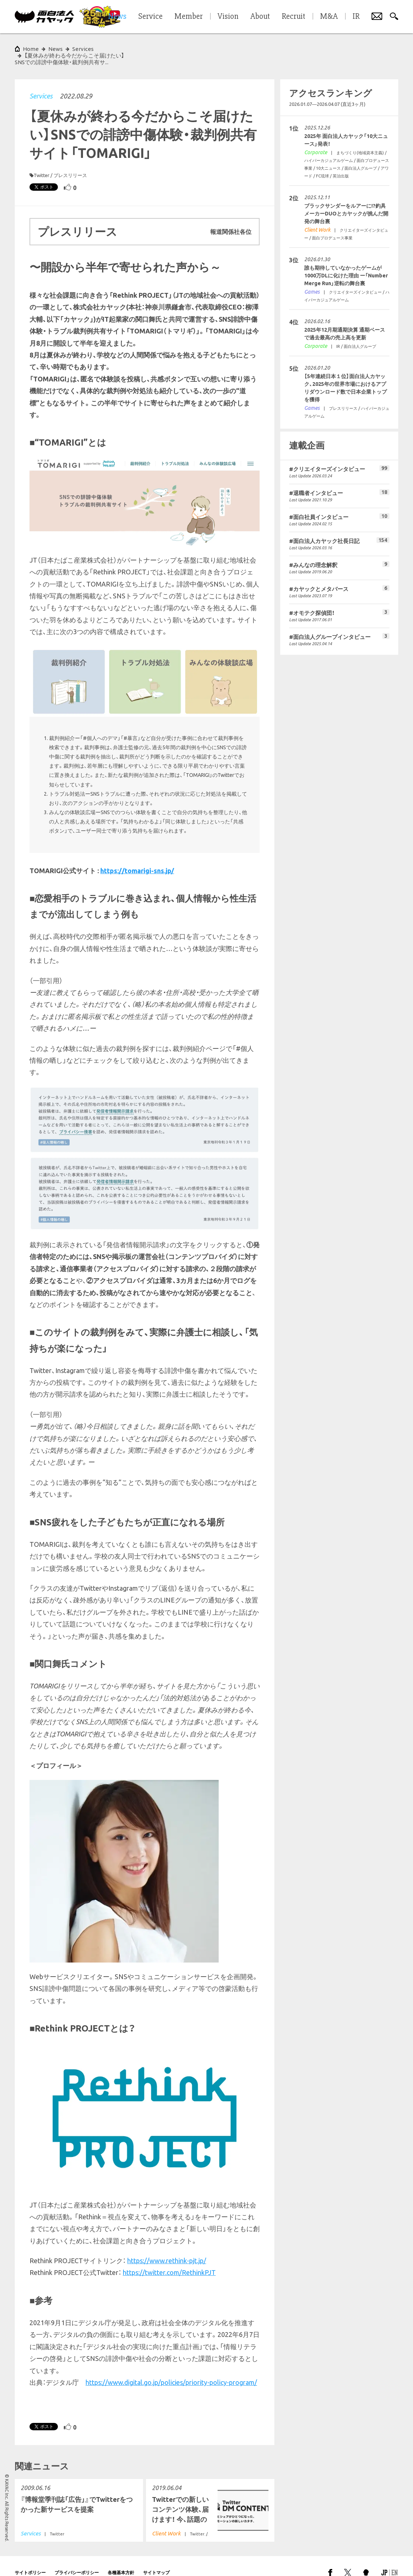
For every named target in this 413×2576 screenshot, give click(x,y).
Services (41, 82)
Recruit (293, 16)
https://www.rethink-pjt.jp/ (166, 2247)
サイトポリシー (30, 2559)
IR (356, 16)
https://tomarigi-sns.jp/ (137, 857)
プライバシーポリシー (77, 2559)
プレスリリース (70, 162)
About (260, 16)
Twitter (41, 162)
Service (150, 16)
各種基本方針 (121, 2559)
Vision (228, 16)
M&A (329, 16)
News (55, 49)
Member (188, 16)
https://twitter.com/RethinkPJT (169, 2259)
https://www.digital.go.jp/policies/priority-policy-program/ (171, 2369)
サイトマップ (156, 2559)
